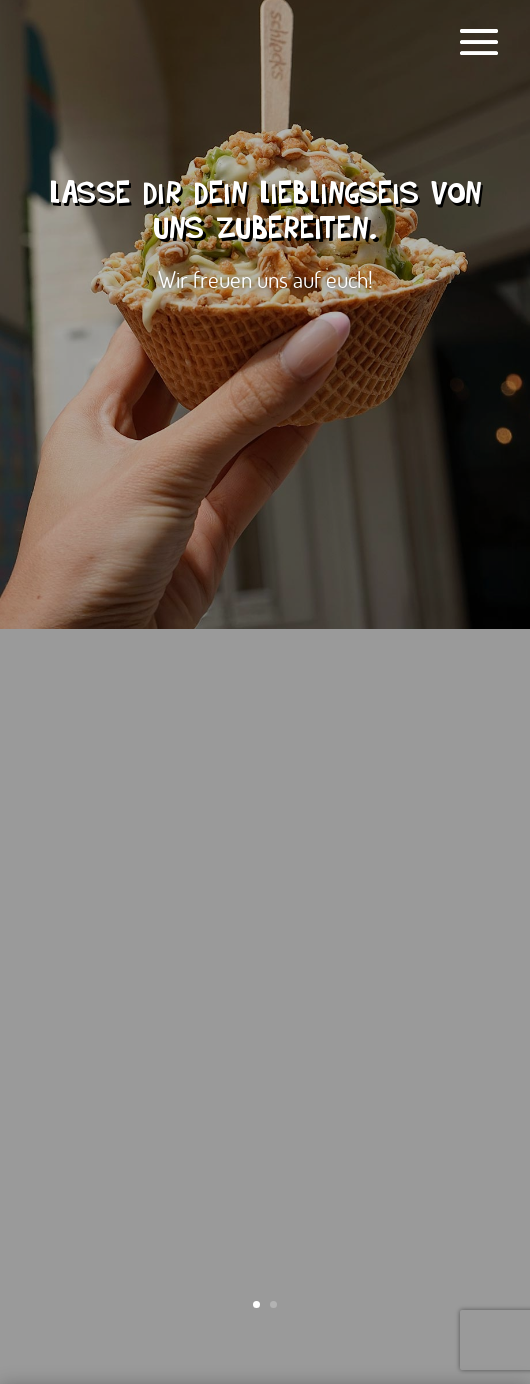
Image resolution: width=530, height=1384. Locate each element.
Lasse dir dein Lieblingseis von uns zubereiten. (265, 215)
